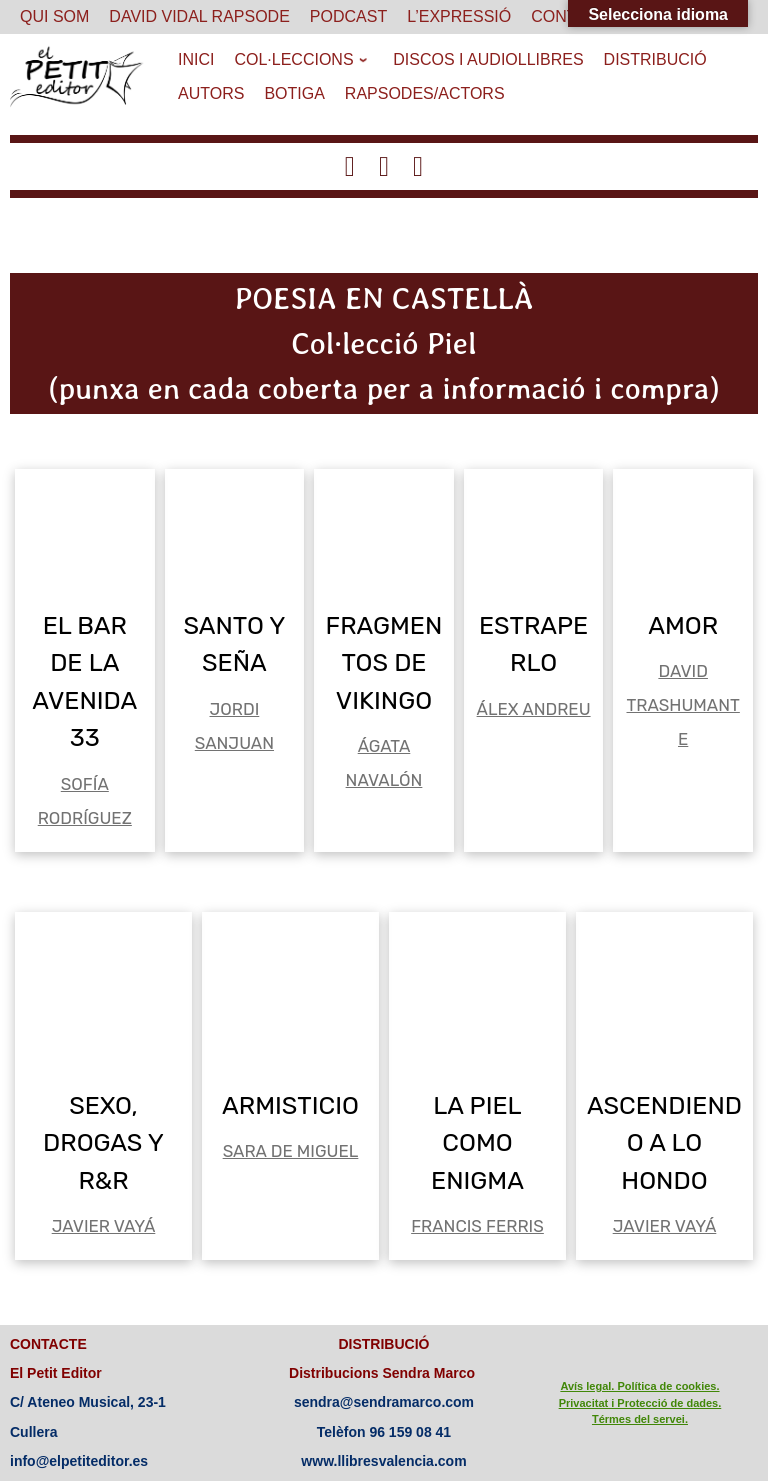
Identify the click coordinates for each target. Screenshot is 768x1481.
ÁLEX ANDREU (534, 709)
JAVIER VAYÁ (104, 1226)
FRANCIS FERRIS (477, 1226)
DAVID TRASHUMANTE (683, 705)
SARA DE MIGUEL (291, 1151)
